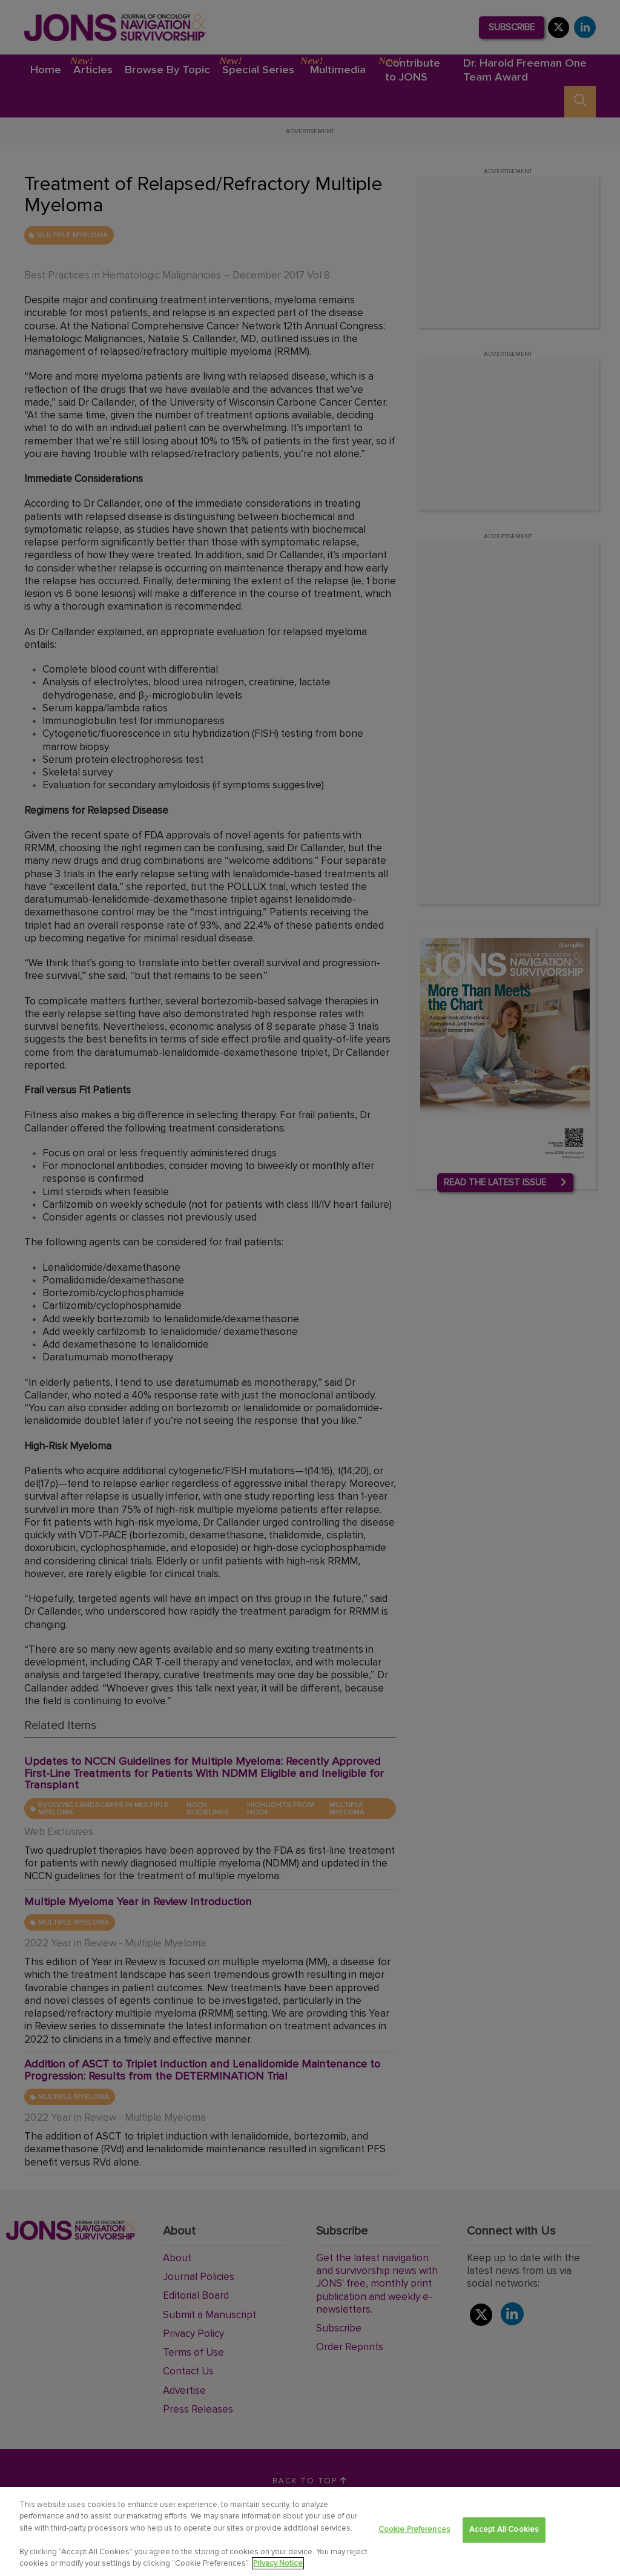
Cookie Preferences (414, 2530)
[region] (310, 2531)
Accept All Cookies (504, 2530)
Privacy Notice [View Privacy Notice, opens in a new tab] (278, 2563)
